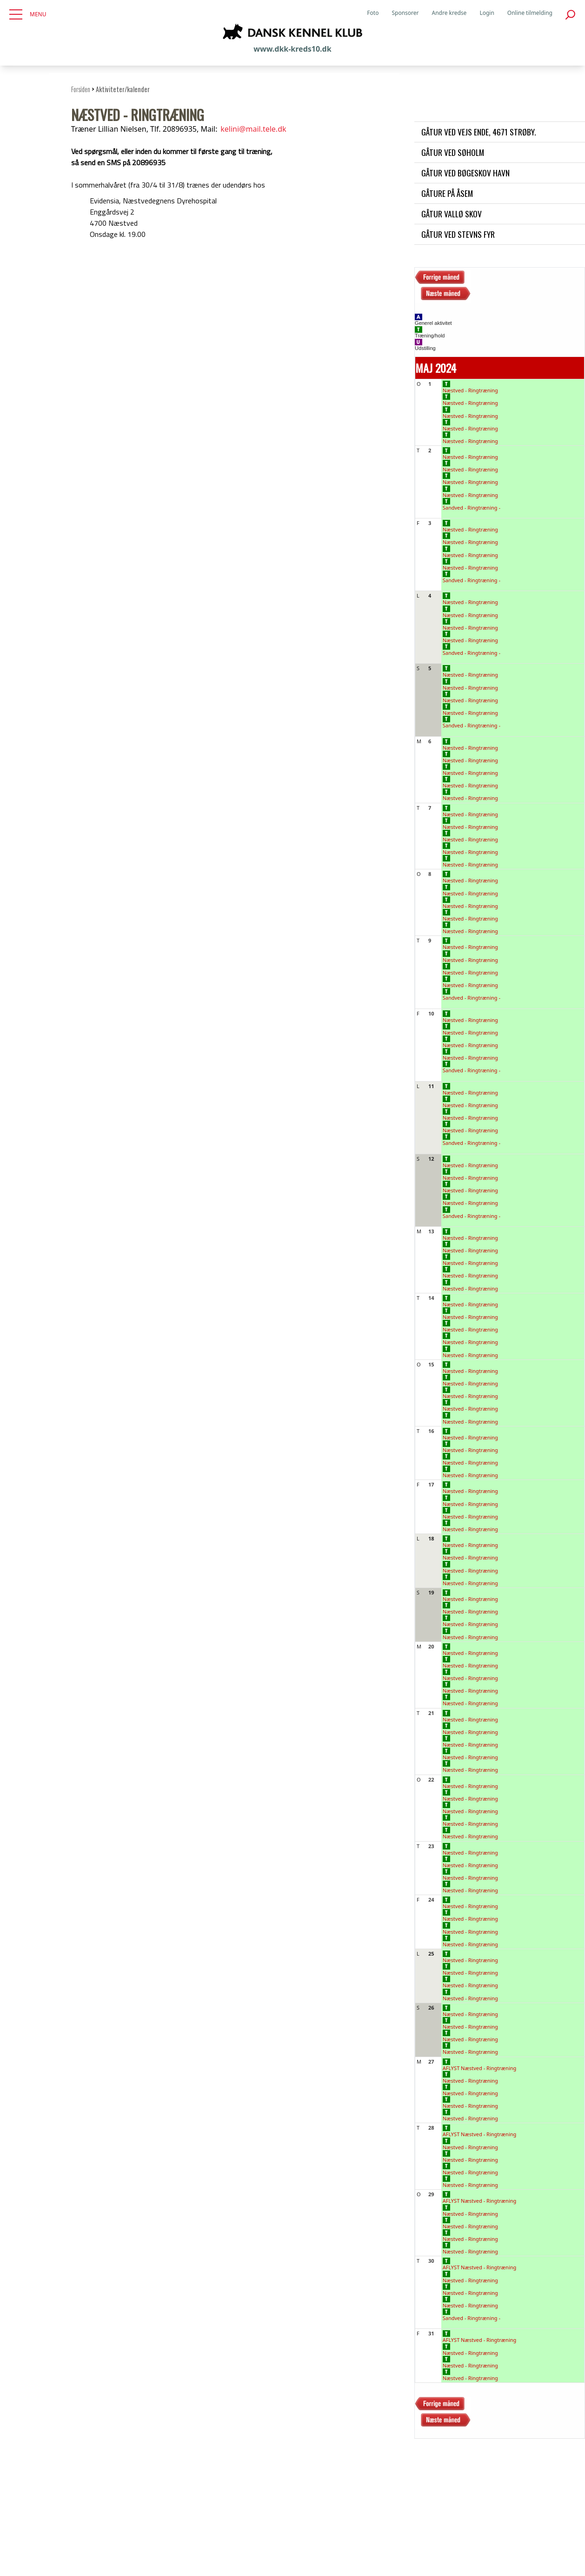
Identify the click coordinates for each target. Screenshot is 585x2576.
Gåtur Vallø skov (451, 214)
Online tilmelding (529, 13)
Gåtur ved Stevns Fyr (458, 234)
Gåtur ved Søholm (452, 152)
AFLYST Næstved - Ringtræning (480, 2065)
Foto (373, 13)
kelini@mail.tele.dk (253, 129)
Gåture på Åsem (447, 193)
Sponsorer (405, 13)
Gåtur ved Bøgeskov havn (465, 173)
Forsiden (80, 89)
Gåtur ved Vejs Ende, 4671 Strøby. (478, 132)
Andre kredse (449, 13)
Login (486, 13)
